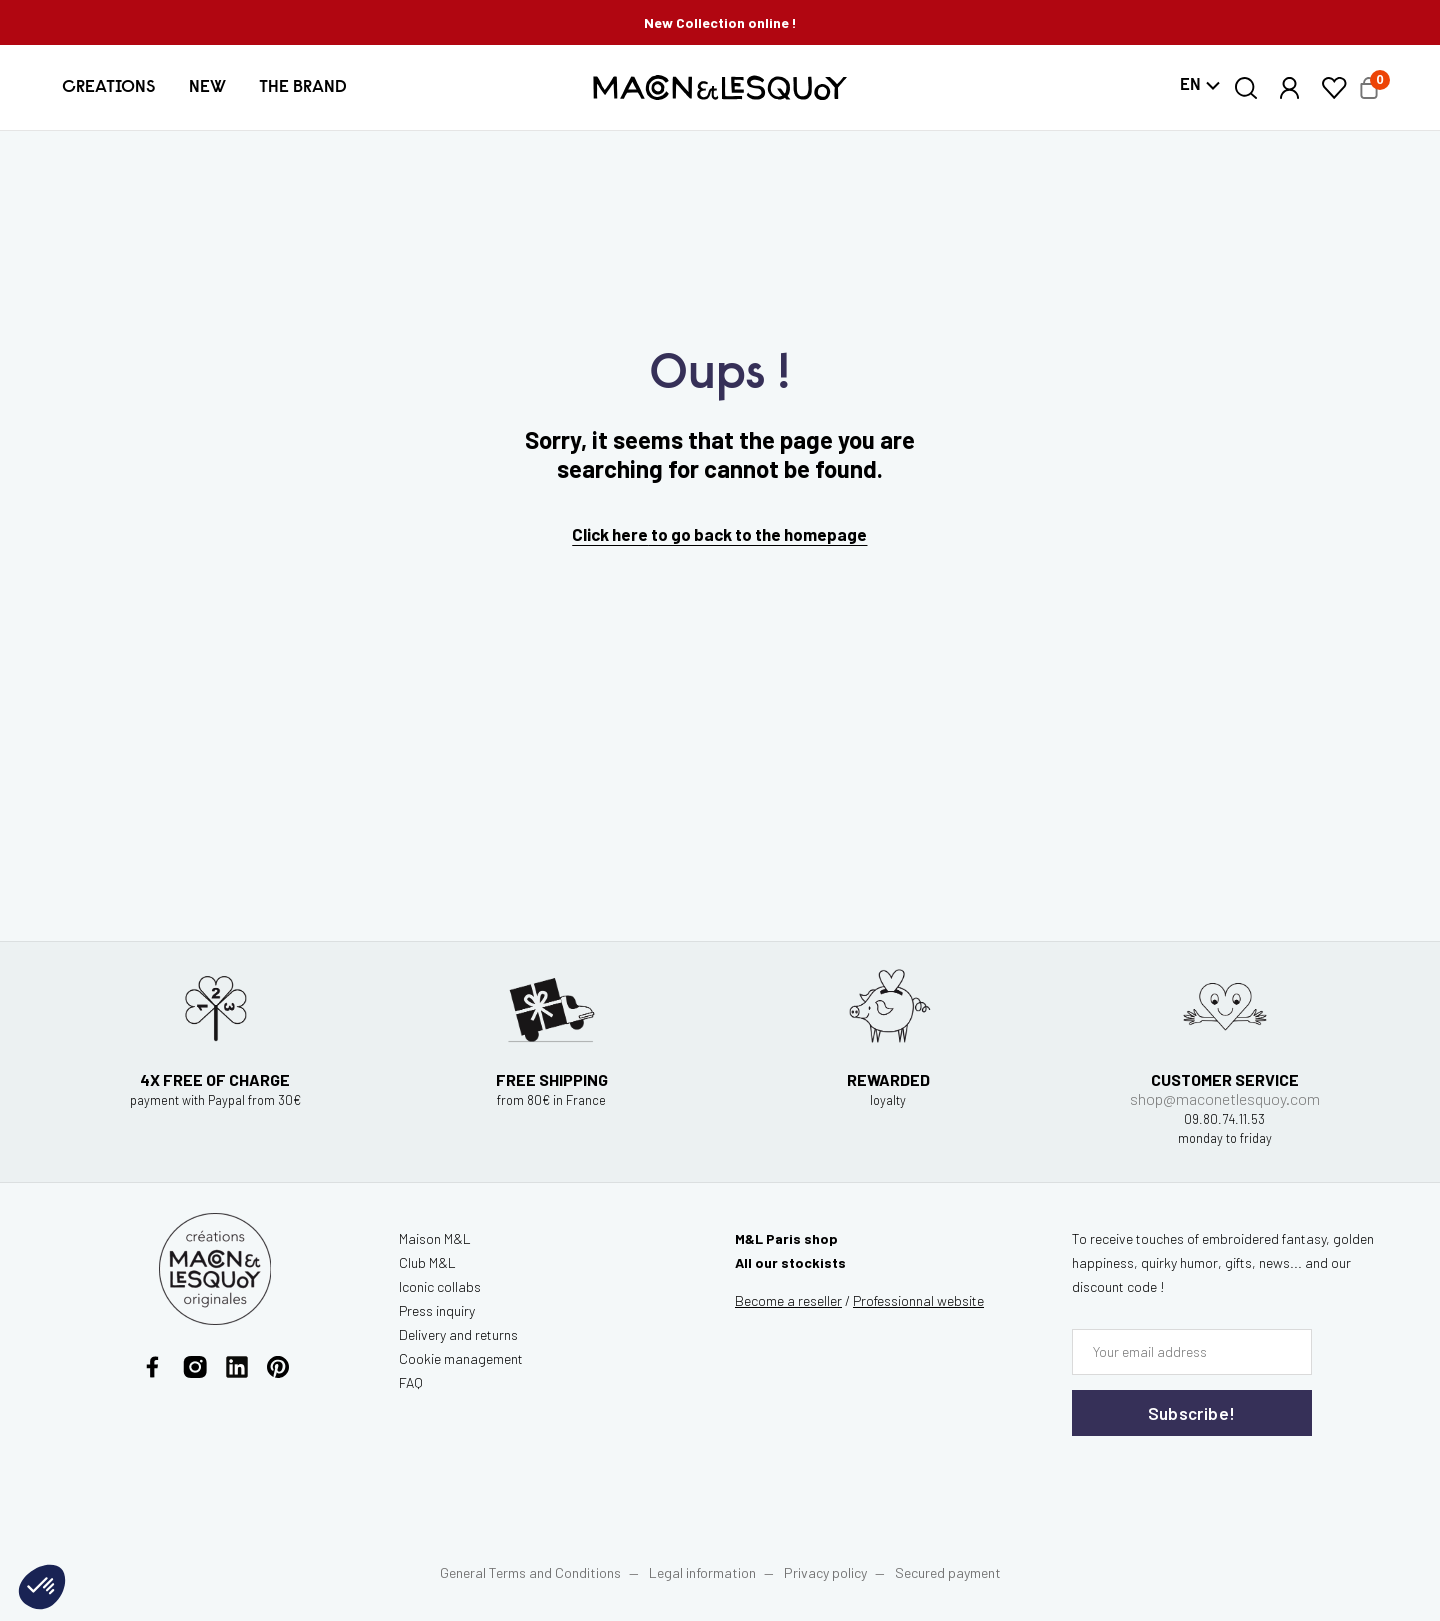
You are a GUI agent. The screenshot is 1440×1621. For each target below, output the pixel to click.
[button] (108, 88)
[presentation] (1192, 1477)
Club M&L (427, 1262)
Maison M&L (435, 1238)
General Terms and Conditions (530, 1572)
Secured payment (948, 1572)
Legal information (702, 1572)
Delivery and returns (458, 1334)
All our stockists (790, 1262)
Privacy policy (825, 1572)
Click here (610, 534)
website (918, 1300)
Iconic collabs (440, 1286)
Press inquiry (437, 1310)
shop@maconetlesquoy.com (1225, 1117)
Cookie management (461, 1358)
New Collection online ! (720, 22)
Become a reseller (788, 1300)
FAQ (411, 1382)
